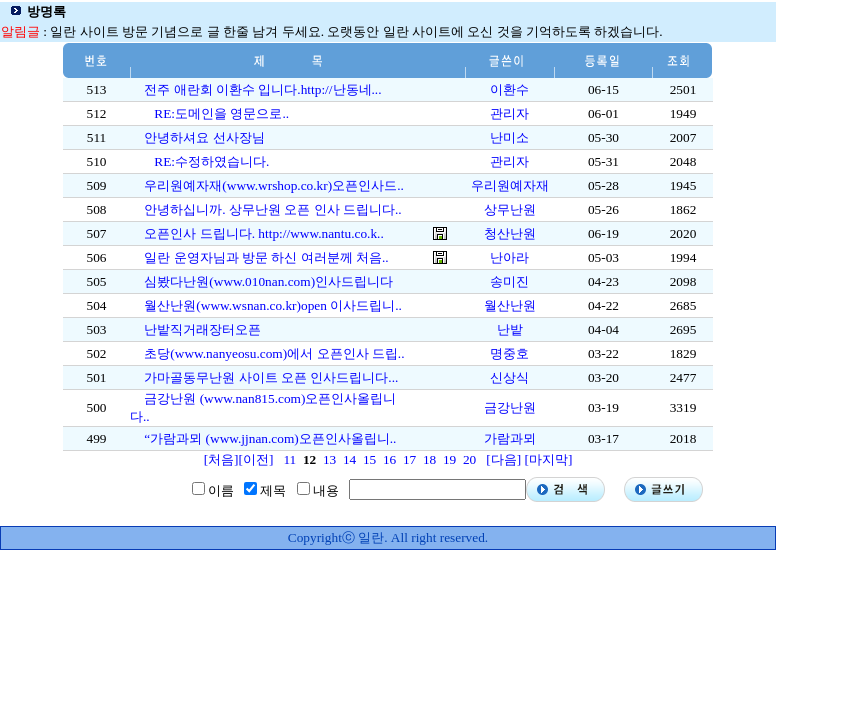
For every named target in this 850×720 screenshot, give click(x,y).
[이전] (256, 459)
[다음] (503, 459)
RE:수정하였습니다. (211, 161)
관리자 (509, 113)
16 (389, 459)
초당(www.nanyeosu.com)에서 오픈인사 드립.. (274, 353)
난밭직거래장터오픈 (202, 329)
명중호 (509, 353)
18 (429, 459)
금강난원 (510, 407)
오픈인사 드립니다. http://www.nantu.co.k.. (263, 233)
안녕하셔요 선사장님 (204, 137)
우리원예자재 (510, 185)
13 (329, 459)
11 (289, 459)
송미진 (509, 281)
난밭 (510, 329)
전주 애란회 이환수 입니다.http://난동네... (262, 89)
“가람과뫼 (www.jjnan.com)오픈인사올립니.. (270, 438)
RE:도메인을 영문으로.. (221, 113)
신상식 (509, 377)
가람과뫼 (510, 438)
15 (369, 459)
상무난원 (510, 209)
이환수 (509, 89)
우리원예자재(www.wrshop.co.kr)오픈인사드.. (273, 185)
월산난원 (510, 305)
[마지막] (548, 459)
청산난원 (510, 233)
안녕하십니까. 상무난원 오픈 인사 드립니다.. (272, 209)
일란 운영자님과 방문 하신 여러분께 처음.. (266, 257)
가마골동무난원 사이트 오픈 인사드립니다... (271, 377)
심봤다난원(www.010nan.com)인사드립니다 (268, 281)
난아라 (509, 257)
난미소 (509, 137)
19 (449, 459)
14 (349, 459)
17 (409, 459)
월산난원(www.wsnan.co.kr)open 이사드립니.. (273, 305)
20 (469, 459)
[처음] (221, 459)
